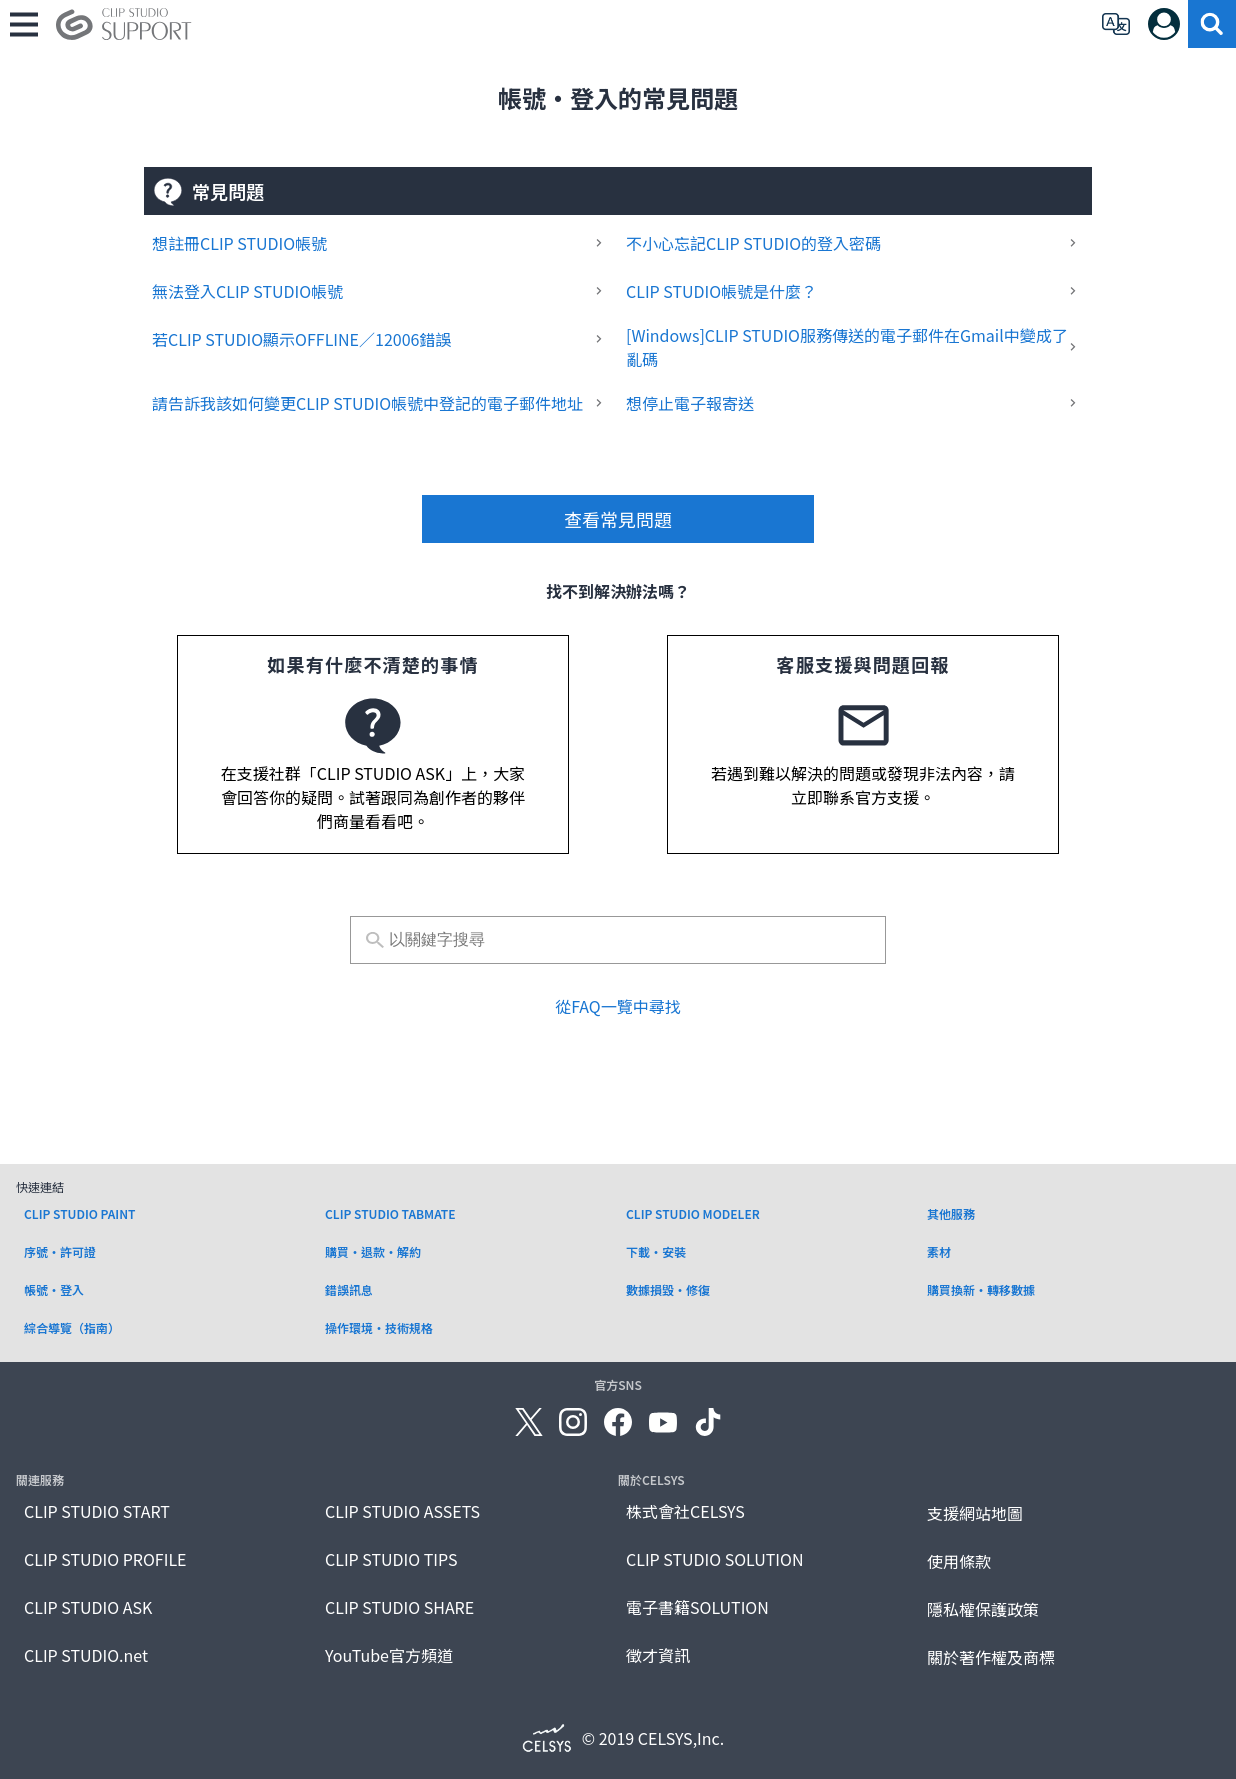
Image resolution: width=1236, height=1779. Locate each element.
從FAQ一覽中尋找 (618, 1006)
